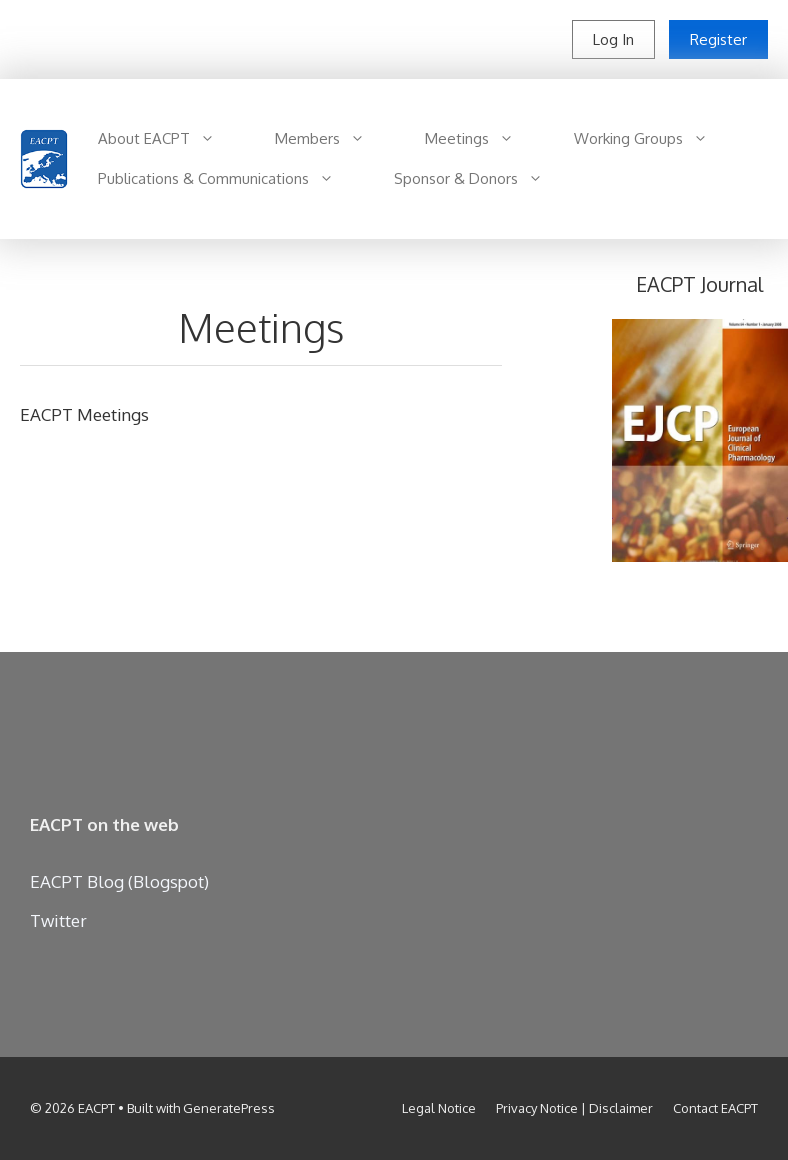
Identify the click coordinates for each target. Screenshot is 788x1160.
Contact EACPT (715, 1108)
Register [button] (718, 39)
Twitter (58, 920)
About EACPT (171, 139)
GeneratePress (229, 1108)
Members (335, 139)
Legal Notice (439, 1108)
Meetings (484, 139)
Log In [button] (613, 39)
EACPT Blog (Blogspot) (119, 881)
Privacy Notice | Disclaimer (574, 1108)
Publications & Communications (231, 179)
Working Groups (656, 139)
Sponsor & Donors (483, 179)
